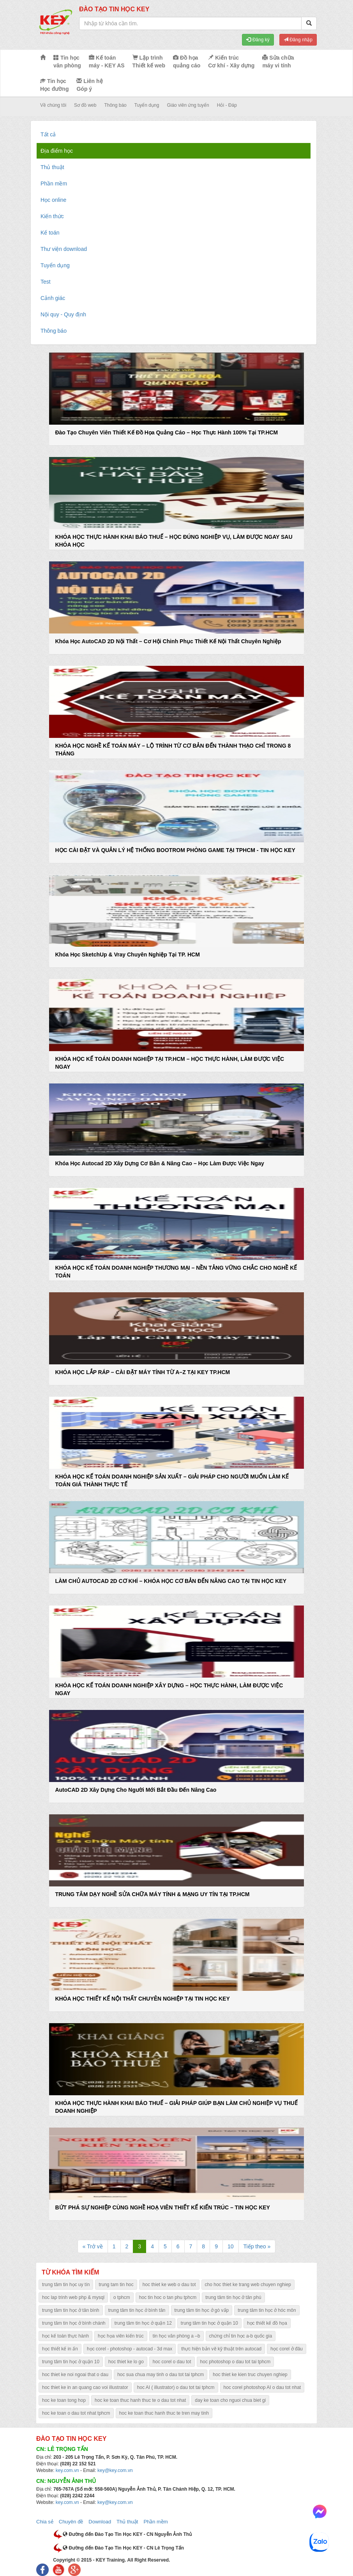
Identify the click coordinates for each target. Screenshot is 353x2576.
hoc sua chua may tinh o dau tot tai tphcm (160, 2374)
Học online (53, 200)
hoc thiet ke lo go (126, 2361)
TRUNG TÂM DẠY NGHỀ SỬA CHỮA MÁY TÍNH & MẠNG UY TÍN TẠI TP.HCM (152, 1894)
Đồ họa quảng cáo (186, 62)
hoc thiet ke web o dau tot (169, 2284)
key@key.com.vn (115, 2470)
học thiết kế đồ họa (267, 2323)
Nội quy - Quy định (63, 314)
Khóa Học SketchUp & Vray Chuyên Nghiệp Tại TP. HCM (127, 954)
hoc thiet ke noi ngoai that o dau (75, 2374)
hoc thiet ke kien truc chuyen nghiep (250, 2374)
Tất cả (48, 134)
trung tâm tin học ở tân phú (233, 2297)
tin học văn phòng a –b (176, 2336)
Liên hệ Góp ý (89, 85)
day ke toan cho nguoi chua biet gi (230, 2400)
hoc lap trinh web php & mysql (73, 2297)
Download (99, 2522)
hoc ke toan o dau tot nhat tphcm (76, 2413)
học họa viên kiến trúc (121, 2336)
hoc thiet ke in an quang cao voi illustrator (85, 2387)
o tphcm (121, 2297)
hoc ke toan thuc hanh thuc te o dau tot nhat (140, 2400)
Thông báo (115, 105)
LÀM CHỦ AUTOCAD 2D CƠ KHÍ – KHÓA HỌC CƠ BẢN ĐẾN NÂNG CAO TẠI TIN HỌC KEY (170, 1581)
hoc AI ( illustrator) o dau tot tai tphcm (176, 2387)
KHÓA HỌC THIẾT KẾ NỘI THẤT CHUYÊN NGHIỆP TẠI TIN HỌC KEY (142, 1999)
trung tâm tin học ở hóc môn (267, 2310)
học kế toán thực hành (65, 2336)
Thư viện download (64, 249)
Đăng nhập (298, 39)
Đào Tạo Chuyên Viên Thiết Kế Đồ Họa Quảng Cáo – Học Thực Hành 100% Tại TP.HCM (166, 432)
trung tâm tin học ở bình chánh (74, 2323)
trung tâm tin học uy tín (66, 2284)
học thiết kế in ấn (60, 2349)
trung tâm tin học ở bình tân (137, 2310)
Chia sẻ (44, 2522)
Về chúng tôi (53, 105)
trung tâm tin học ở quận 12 (143, 2323)
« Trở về (93, 2246)
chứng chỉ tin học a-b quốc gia (240, 2336)
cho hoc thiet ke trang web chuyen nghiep (248, 2284)
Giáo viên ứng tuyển (188, 105)
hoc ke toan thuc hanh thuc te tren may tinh (164, 2413)
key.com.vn (67, 2470)
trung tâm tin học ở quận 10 (209, 2323)
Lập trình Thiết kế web (148, 62)
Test (46, 282)
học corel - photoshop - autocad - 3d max (129, 2349)
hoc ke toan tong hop (64, 2400)
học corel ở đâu (286, 2349)
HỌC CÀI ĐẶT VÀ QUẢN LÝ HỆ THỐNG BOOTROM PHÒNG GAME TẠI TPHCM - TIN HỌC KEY (175, 850)
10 (231, 2246)
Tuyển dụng (146, 105)
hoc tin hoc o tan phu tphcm (167, 2297)
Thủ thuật (52, 167)
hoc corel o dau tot (172, 2361)
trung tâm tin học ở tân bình (70, 2310)
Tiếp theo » (257, 2246)
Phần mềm (54, 183)
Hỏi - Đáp (227, 105)
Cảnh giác (53, 298)
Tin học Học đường (54, 85)
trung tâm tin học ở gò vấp (202, 2310)
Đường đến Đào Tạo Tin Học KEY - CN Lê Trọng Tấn (123, 2548)
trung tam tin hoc (116, 2284)
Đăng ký (257, 39)
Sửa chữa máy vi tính (278, 62)
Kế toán (50, 232)
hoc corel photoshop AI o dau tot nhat (262, 2387)
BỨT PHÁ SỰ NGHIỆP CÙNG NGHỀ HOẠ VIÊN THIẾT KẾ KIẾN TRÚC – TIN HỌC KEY (162, 2207)
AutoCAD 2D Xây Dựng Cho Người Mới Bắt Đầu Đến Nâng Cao (135, 1790)
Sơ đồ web (85, 105)
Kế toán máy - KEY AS (107, 62)
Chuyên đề (71, 2522)
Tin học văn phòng (67, 62)
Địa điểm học (57, 151)
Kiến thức (52, 216)
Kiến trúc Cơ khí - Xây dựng (231, 62)
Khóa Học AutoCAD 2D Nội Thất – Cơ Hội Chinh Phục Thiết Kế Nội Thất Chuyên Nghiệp (168, 641)
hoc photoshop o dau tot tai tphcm (235, 2361)
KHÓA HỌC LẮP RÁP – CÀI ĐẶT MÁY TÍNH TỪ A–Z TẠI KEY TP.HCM (142, 1372)
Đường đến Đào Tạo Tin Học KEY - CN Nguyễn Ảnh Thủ (127, 2534)
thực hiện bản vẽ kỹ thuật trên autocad (221, 2349)
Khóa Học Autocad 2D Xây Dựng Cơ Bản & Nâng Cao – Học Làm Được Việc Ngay (159, 1163)
